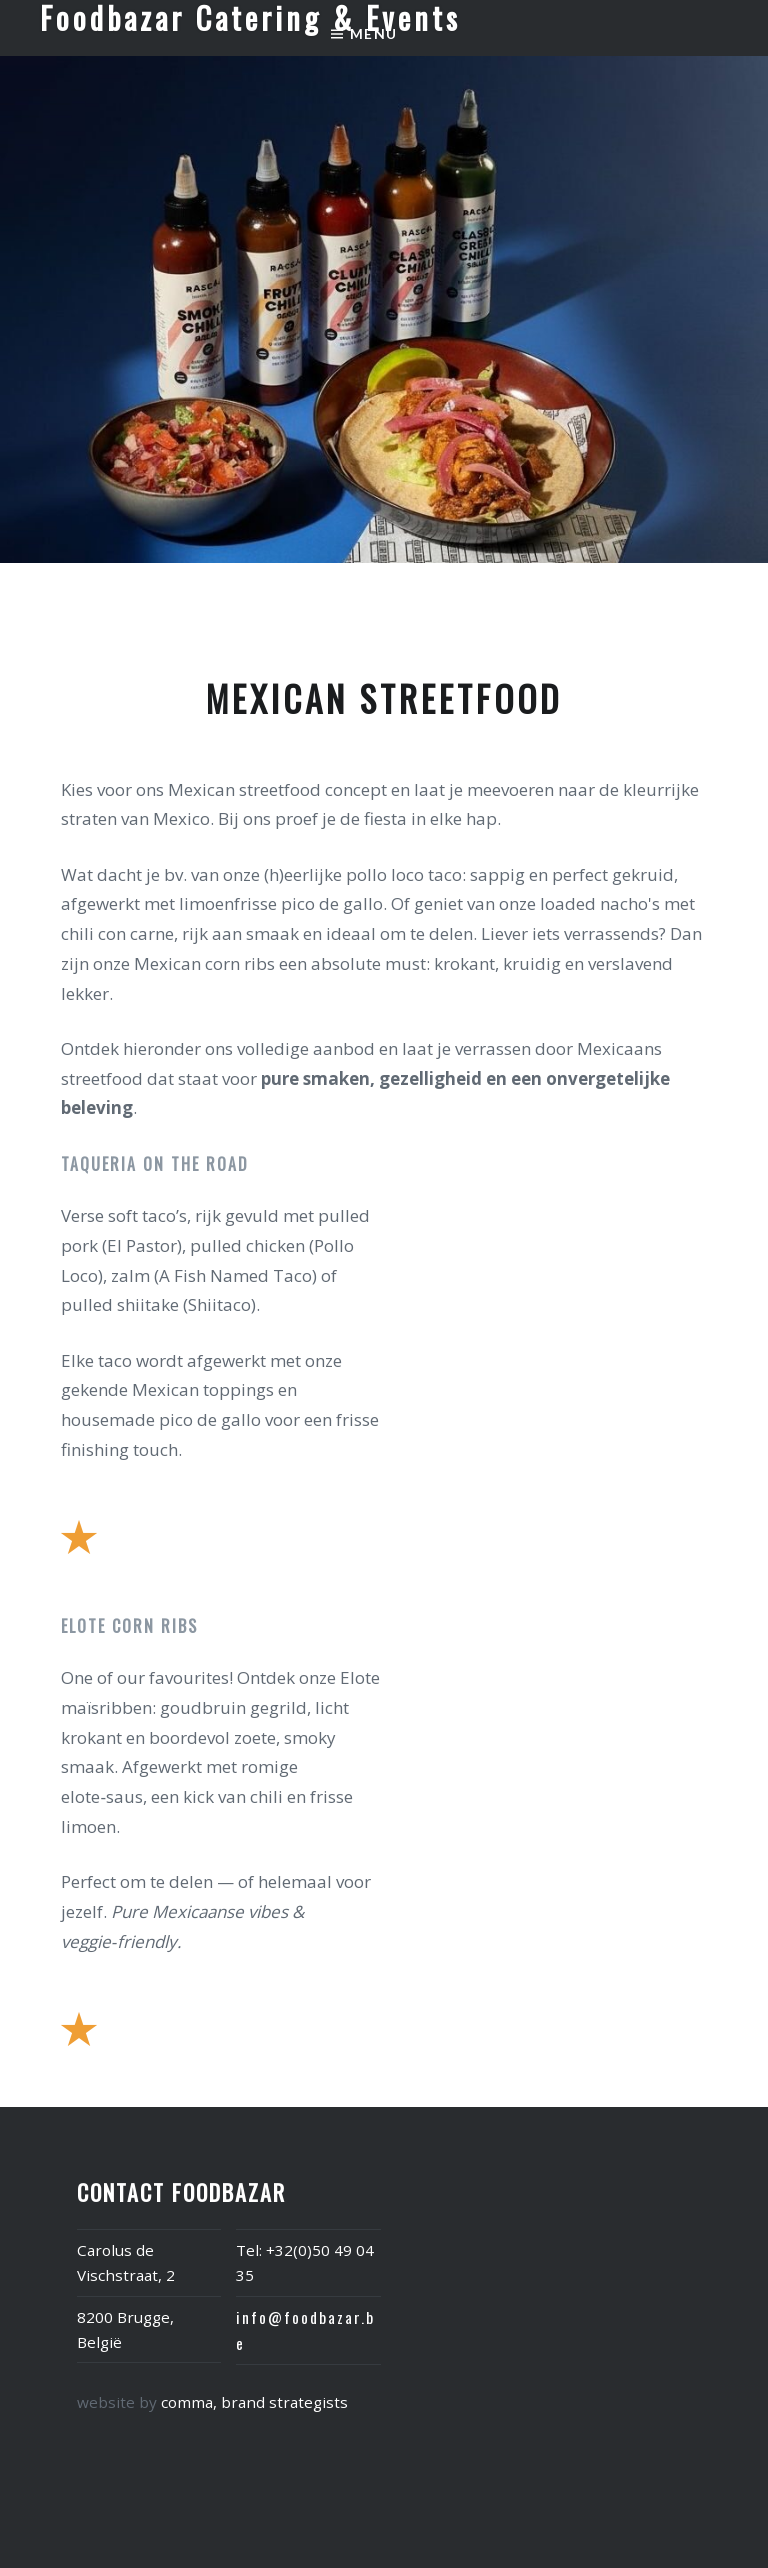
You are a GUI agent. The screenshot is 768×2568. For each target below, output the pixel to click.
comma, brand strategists (254, 2402)
